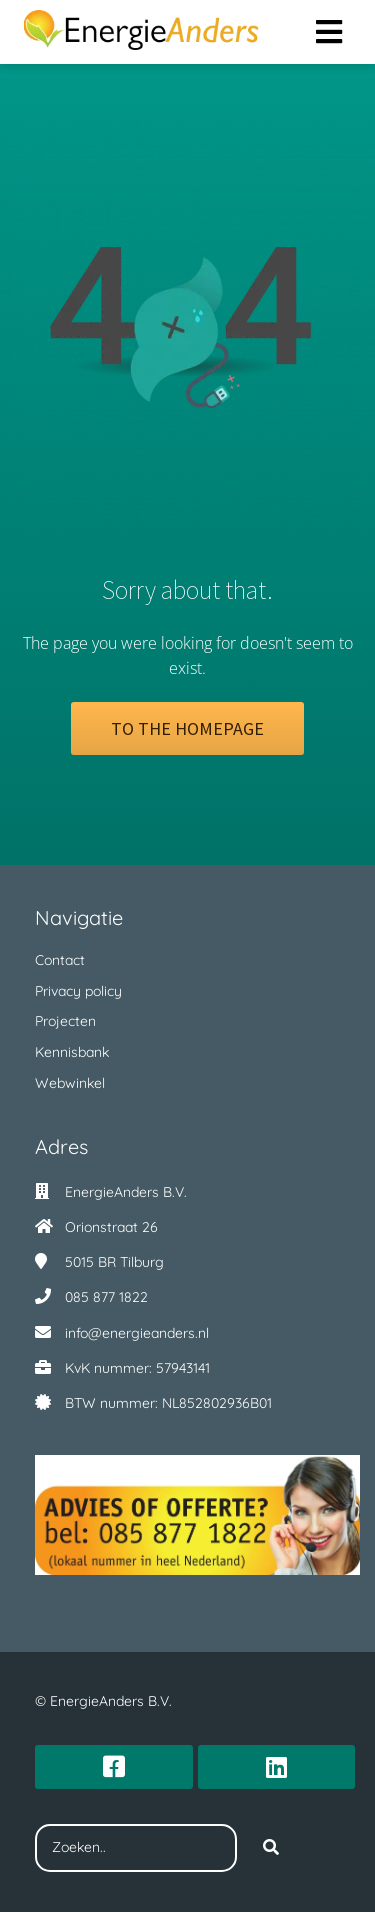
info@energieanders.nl (137, 1333)
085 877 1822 (106, 1297)
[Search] (271, 1848)
